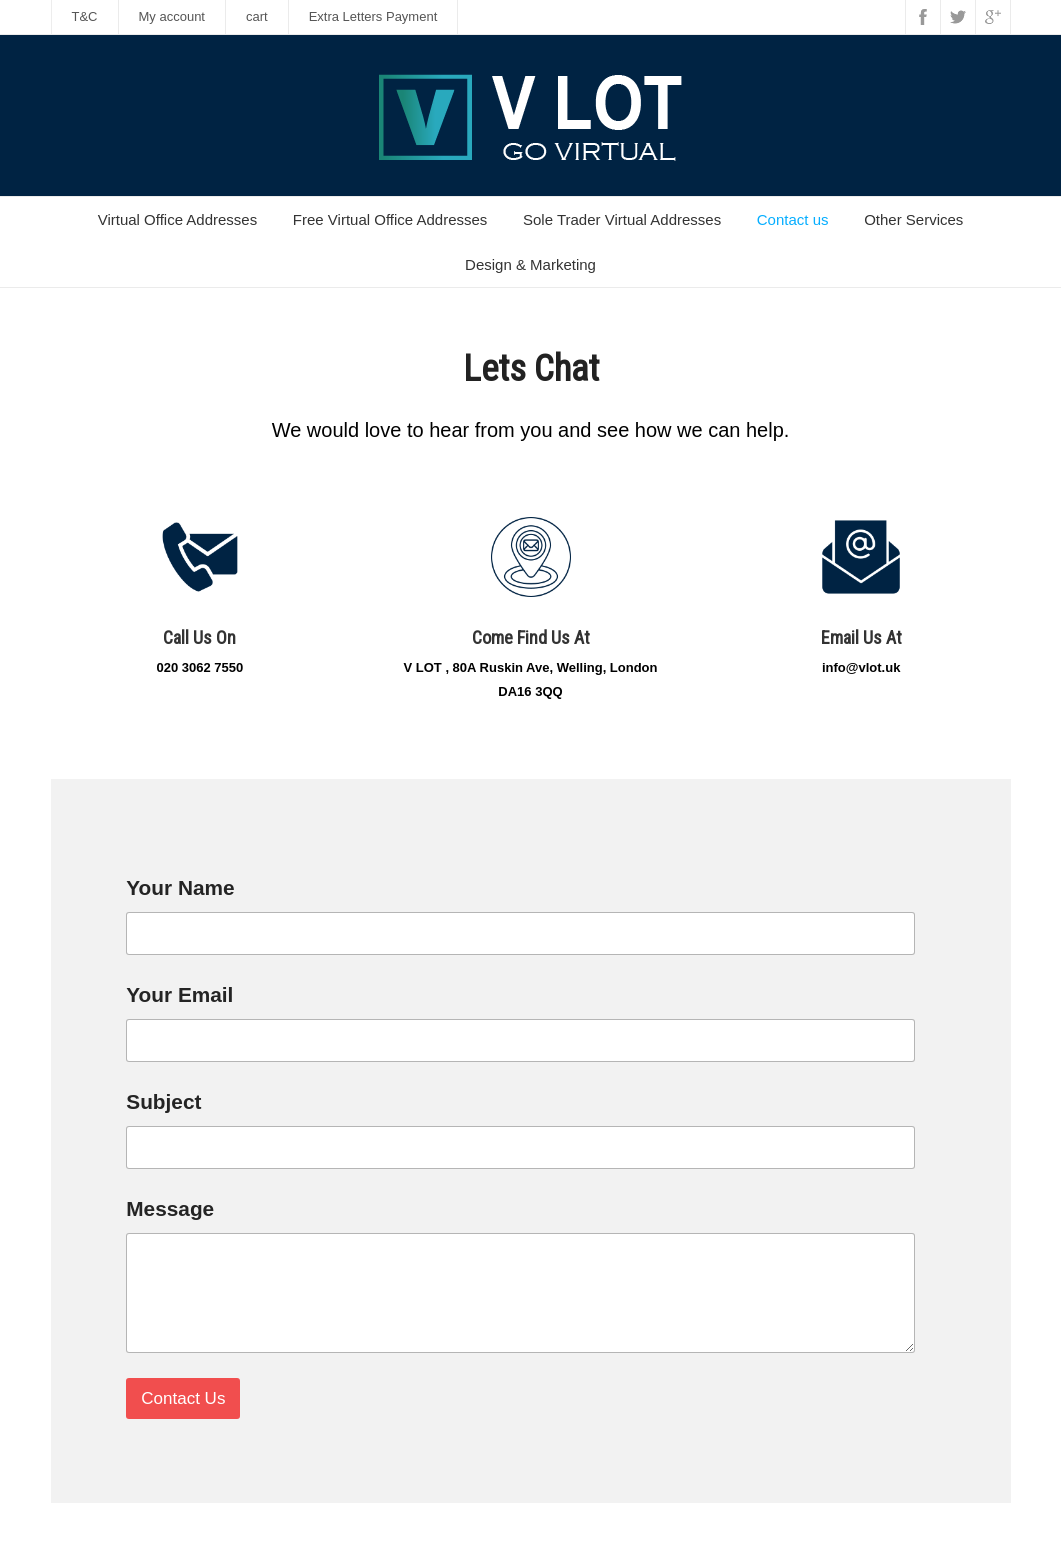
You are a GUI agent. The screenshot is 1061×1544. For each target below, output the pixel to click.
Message (170, 1208)
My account (172, 16)
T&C (85, 16)
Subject (170, 1101)
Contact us (793, 219)
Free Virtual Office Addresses (390, 219)
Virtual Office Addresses (178, 219)
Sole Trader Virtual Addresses (622, 219)
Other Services (913, 219)
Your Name (187, 887)
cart (257, 16)
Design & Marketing (530, 264)
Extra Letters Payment (373, 16)
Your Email (186, 994)
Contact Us (183, 1398)
